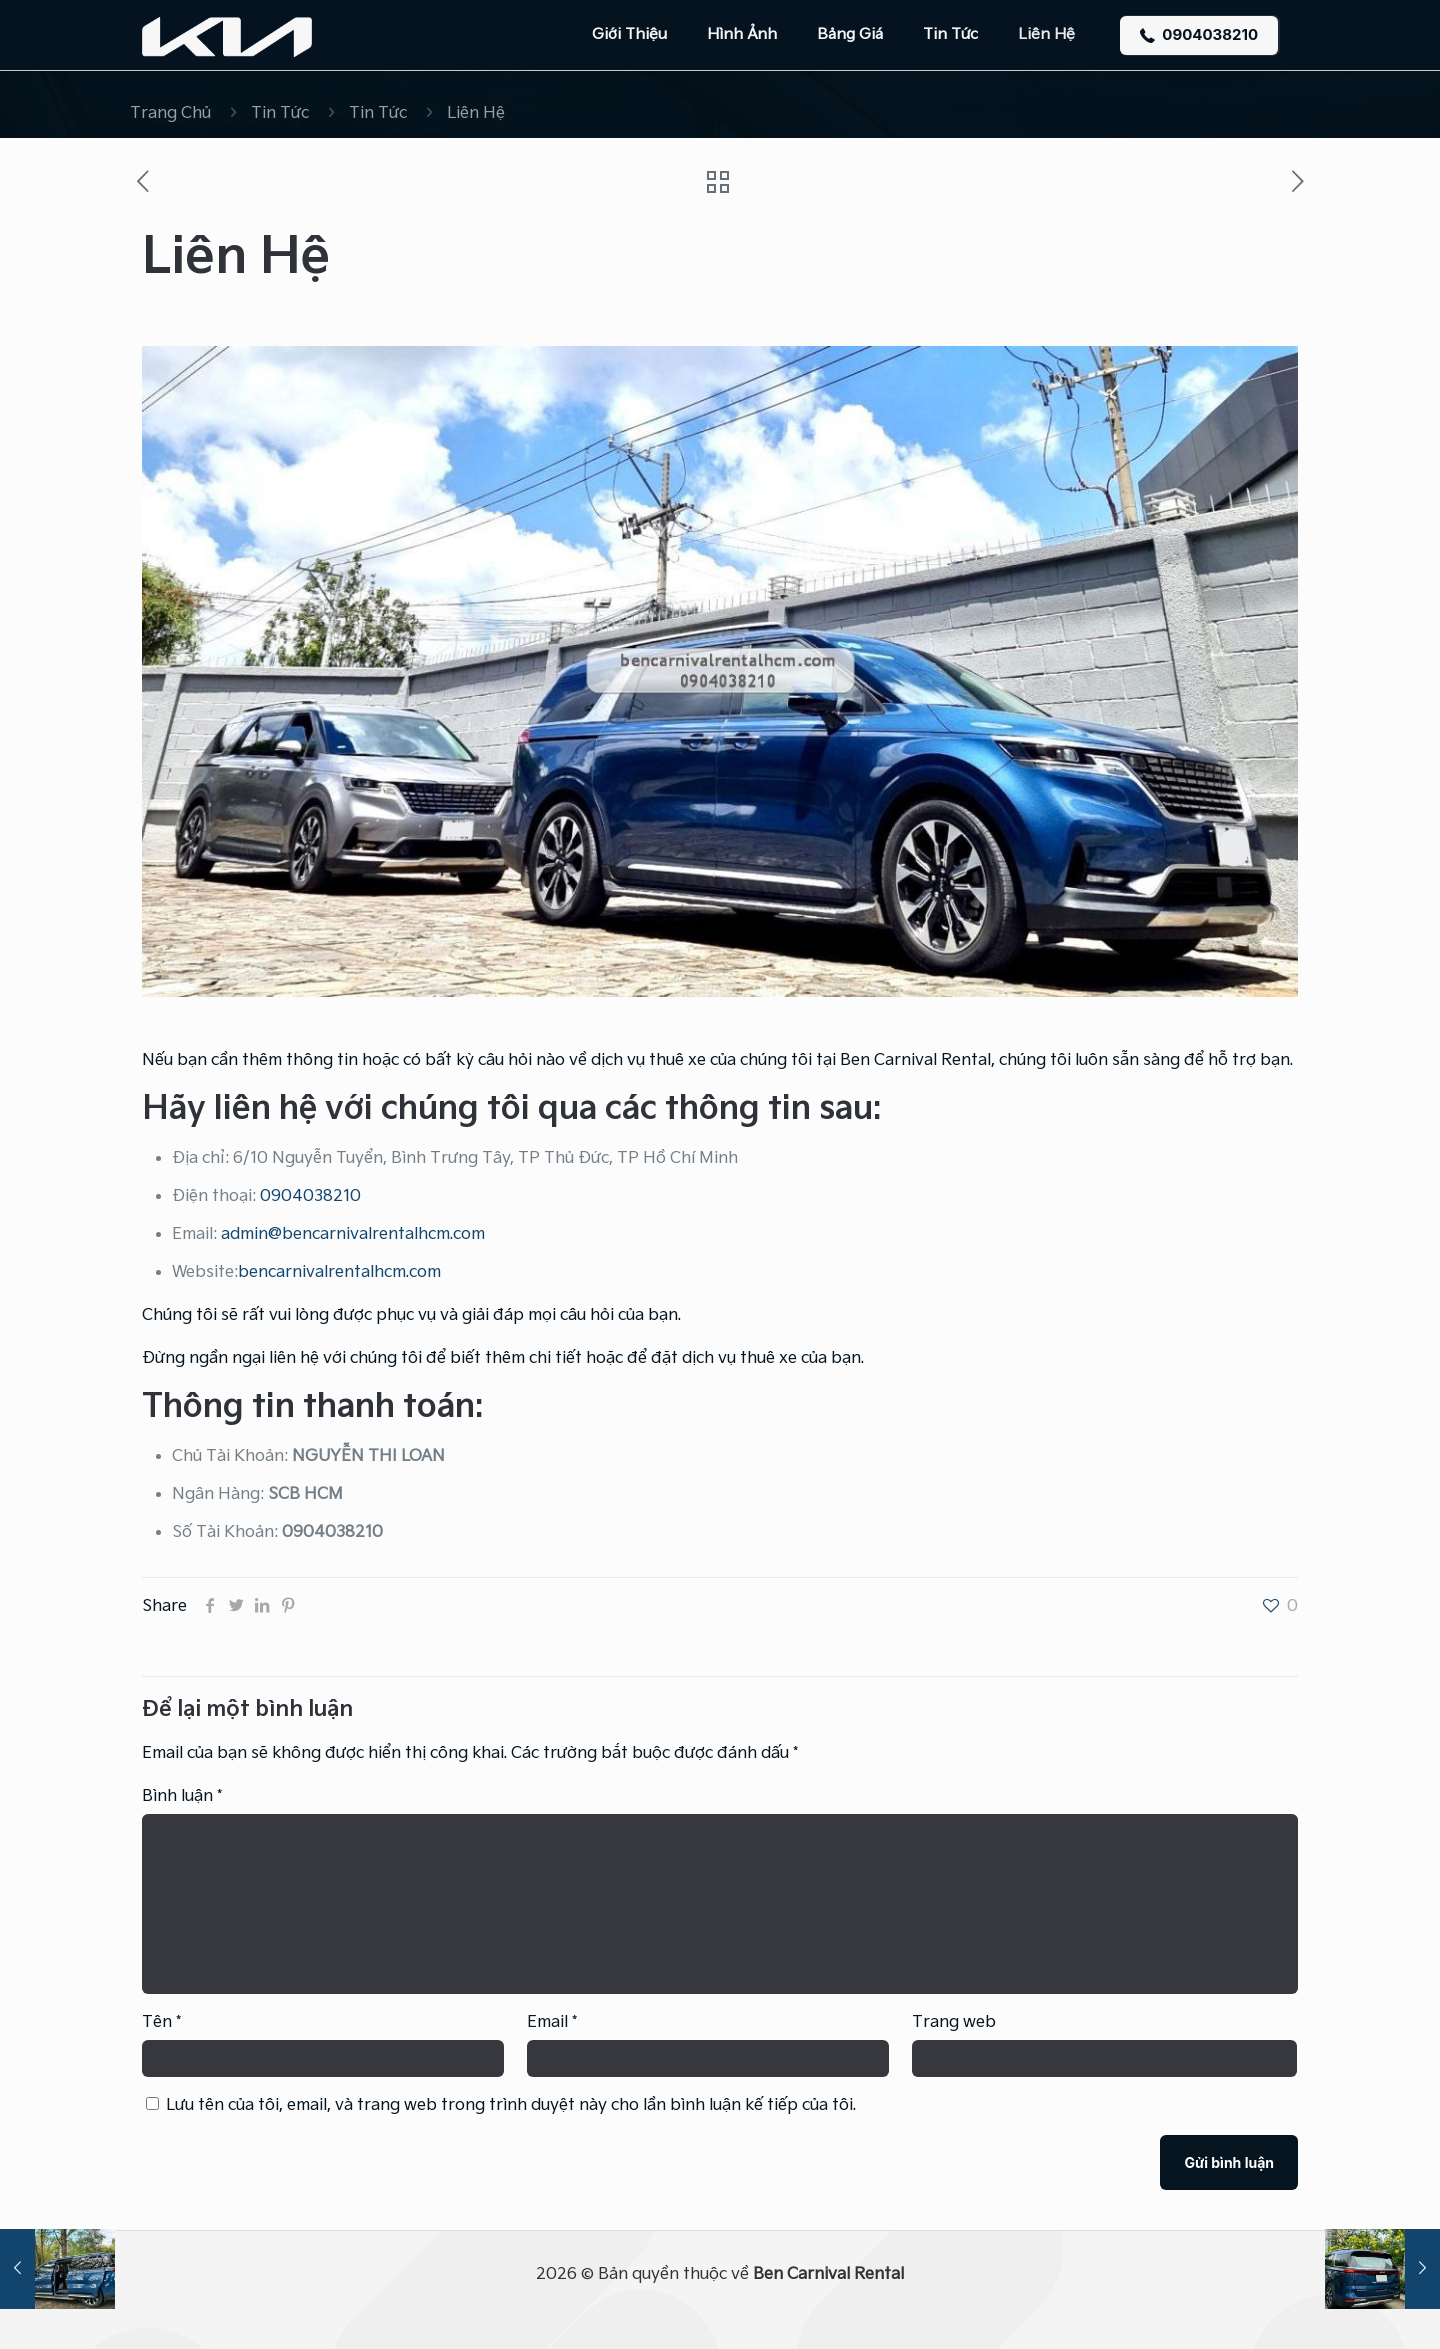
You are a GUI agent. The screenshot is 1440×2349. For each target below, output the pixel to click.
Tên (161, 2022)
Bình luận (182, 1796)
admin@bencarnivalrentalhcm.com (353, 1234)
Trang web (954, 2022)
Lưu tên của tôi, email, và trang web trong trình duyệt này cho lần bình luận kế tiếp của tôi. (511, 2105)
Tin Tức (280, 113)
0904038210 (1199, 34)
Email (552, 2022)
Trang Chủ (170, 113)
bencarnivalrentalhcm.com (339, 1272)
